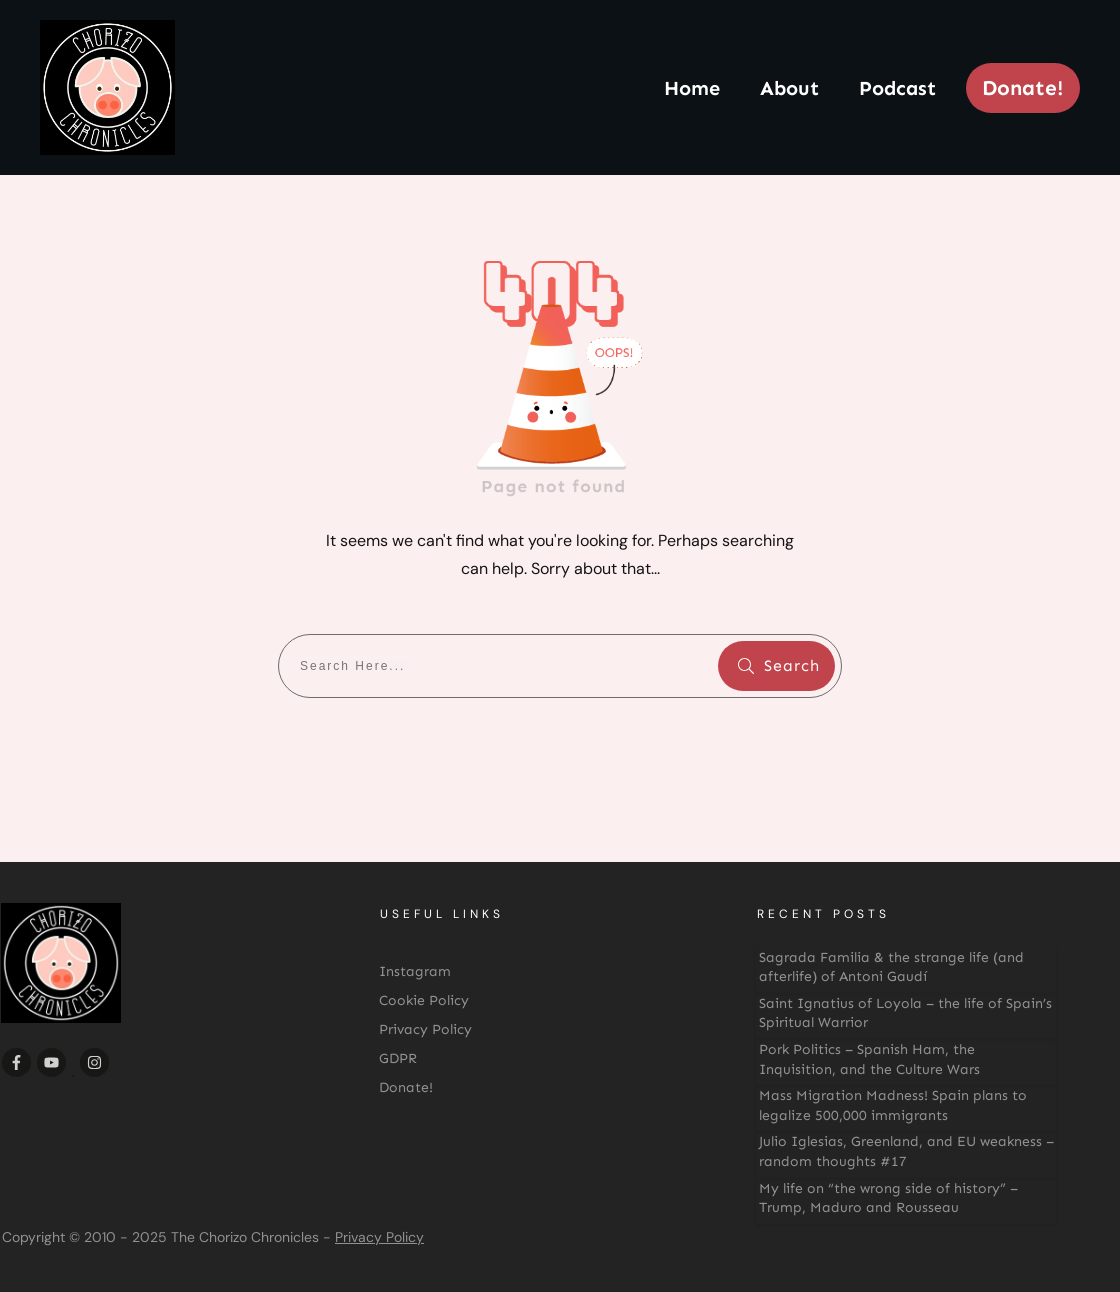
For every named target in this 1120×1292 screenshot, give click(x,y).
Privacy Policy (379, 1237)
